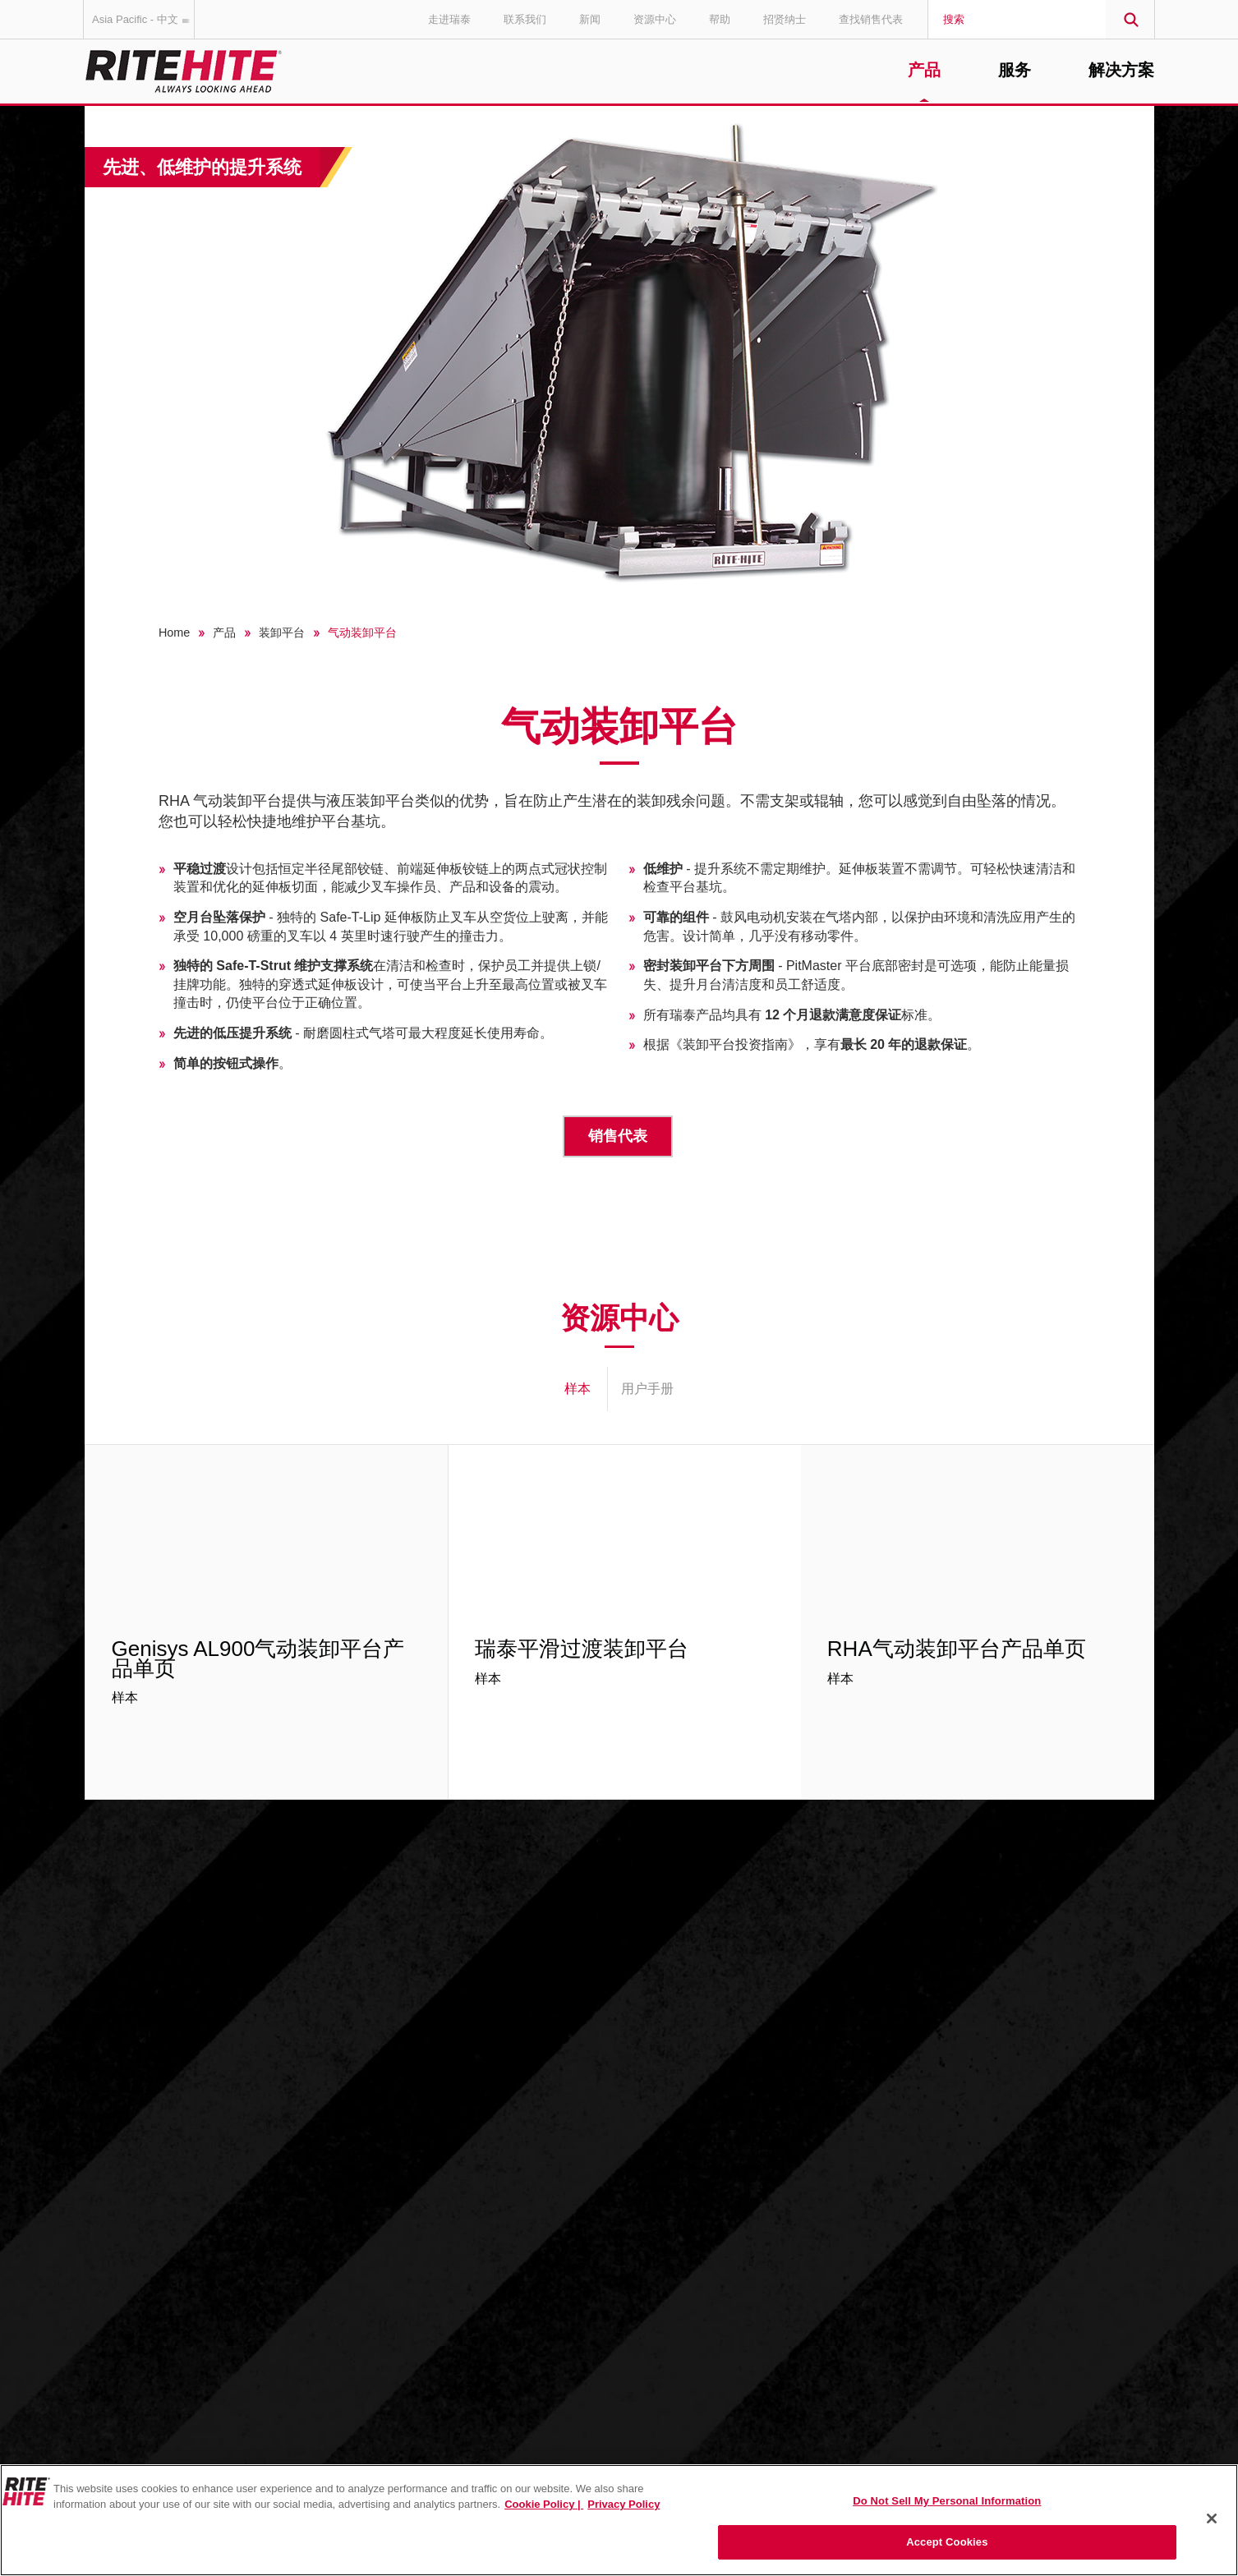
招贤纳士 (784, 19)
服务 (1014, 70)
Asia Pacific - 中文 (143, 19)
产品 (924, 70)
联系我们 (525, 19)
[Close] (1212, 2518)
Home (174, 632)
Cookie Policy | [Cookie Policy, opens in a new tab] (543, 2504)
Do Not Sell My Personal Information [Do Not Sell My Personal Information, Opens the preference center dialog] (947, 2501)
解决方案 (1121, 70)
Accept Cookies (946, 2542)
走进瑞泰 (449, 19)
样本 (577, 1389)
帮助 (719, 19)
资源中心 (654, 19)
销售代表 (617, 1136)
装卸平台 (282, 632)
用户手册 (647, 1389)
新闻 (590, 19)
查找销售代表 (871, 19)
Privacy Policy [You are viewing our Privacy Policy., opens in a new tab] (623, 2504)
